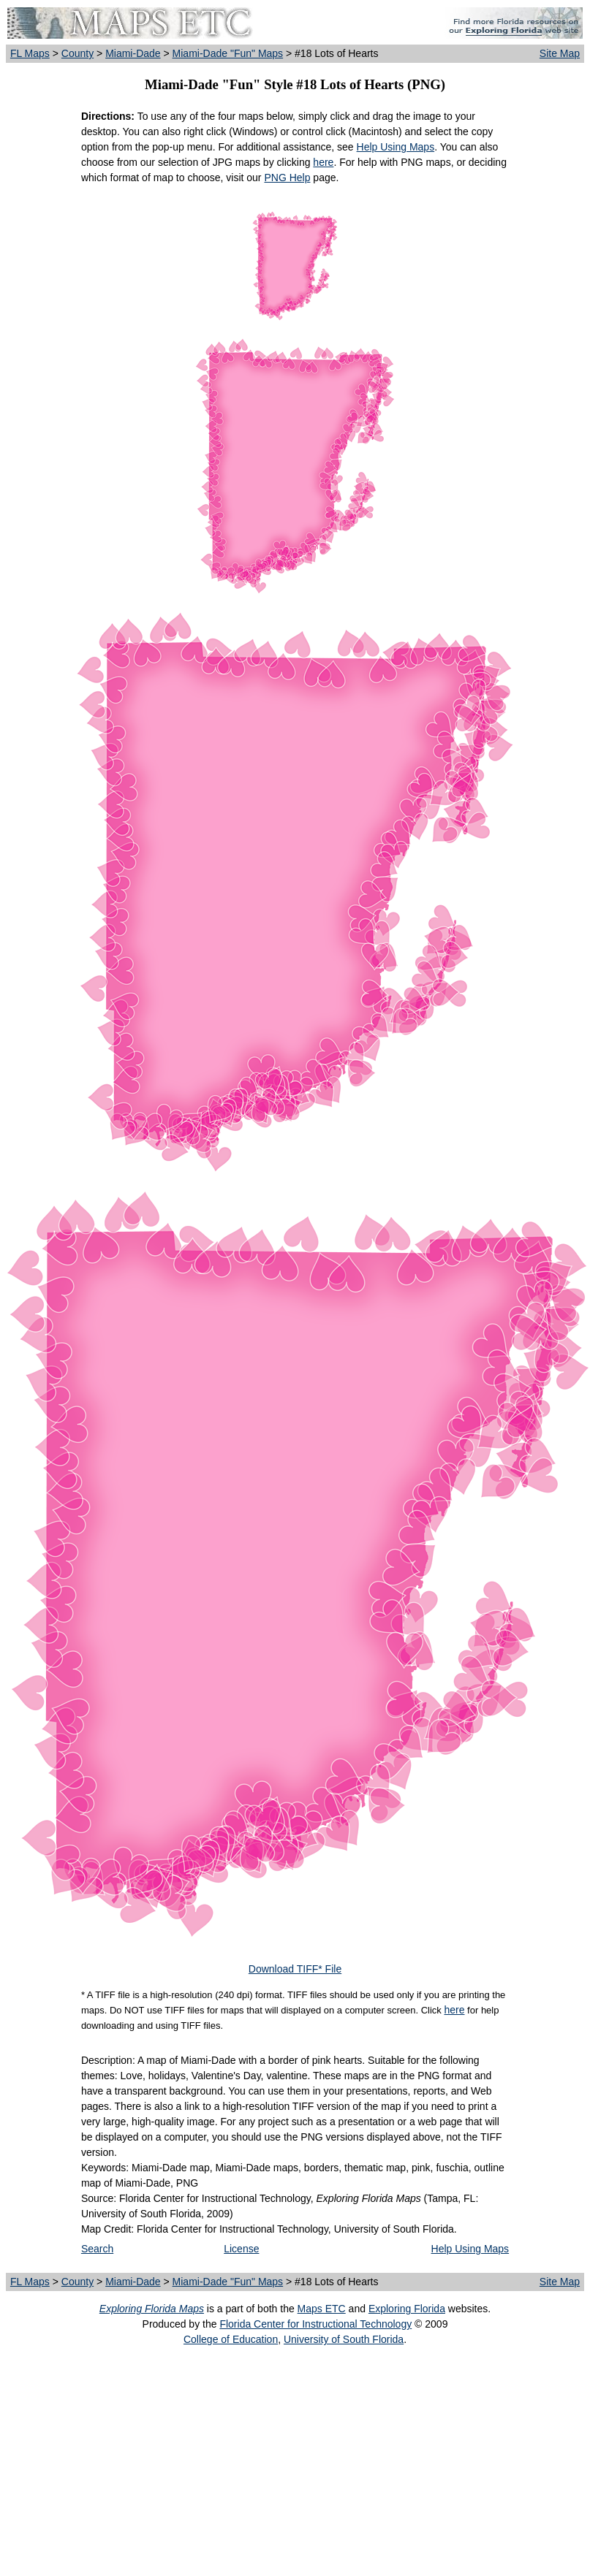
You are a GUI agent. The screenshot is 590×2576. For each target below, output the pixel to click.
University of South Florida (344, 2339)
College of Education (231, 2339)
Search (97, 2249)
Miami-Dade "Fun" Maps (228, 53)
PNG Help (287, 177)
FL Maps (30, 53)
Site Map (560, 53)
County (77, 53)
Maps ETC (322, 2308)
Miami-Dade (132, 53)
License (241, 2249)
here (323, 162)
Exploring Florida (406, 2308)
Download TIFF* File (295, 1969)
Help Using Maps (396, 147)
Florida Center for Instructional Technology (315, 2324)
